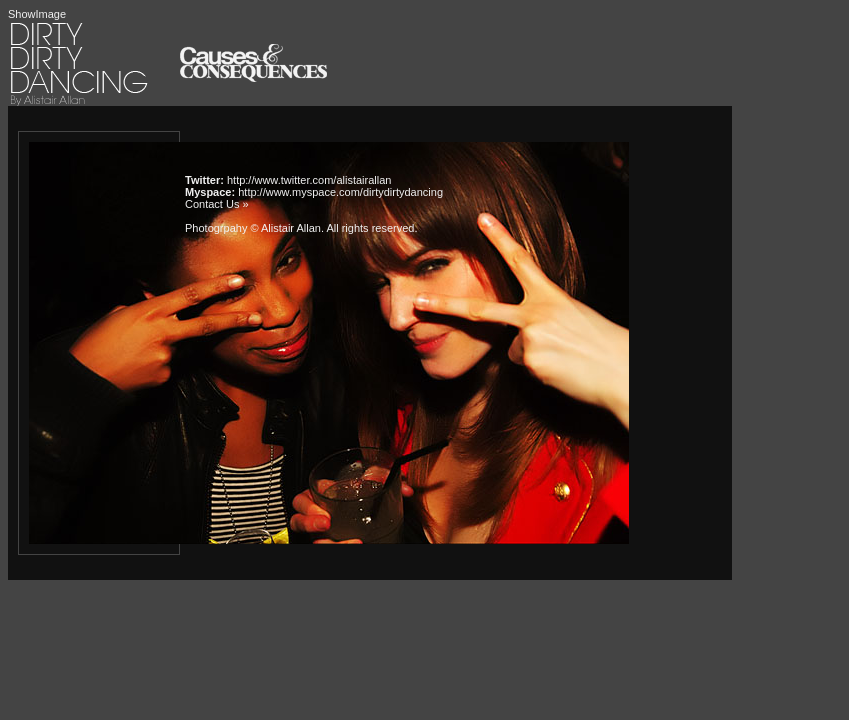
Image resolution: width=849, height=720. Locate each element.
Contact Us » (217, 204)
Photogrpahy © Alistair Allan (253, 228)
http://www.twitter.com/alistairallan (309, 180)
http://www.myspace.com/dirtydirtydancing (340, 192)
